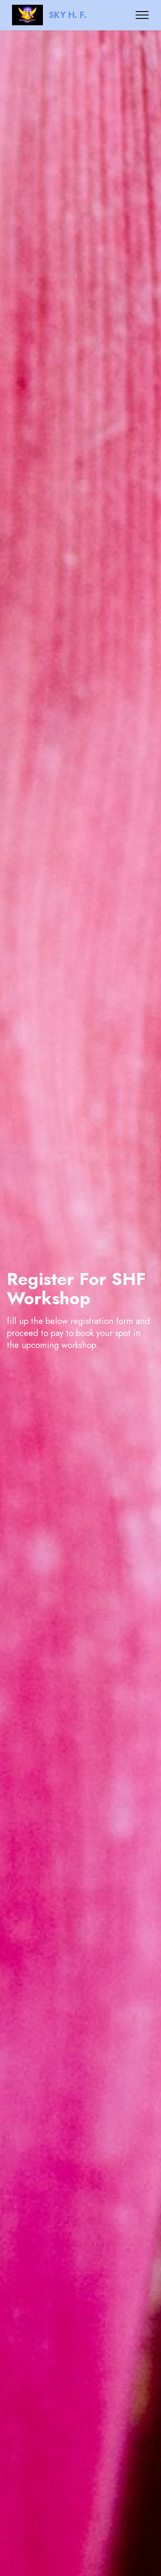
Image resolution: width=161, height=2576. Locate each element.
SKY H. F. (68, 15)
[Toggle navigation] (142, 15)
